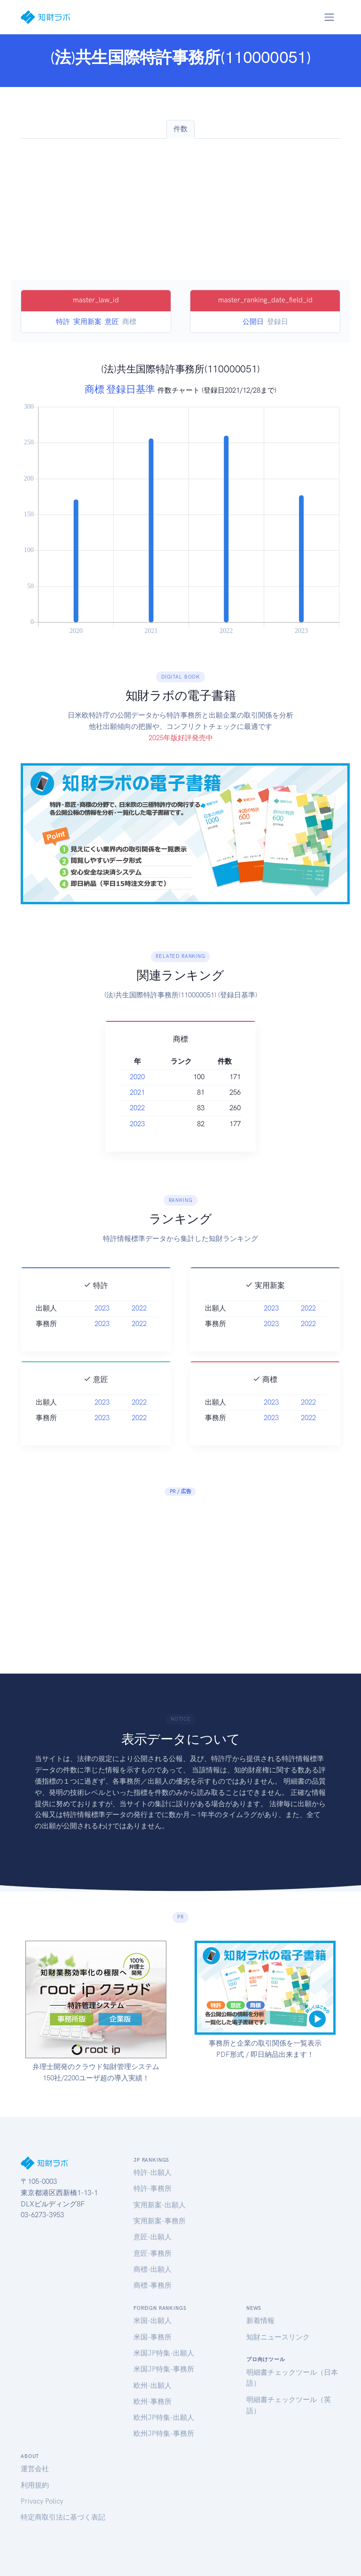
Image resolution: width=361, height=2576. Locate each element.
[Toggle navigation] (329, 17)
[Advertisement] (180, 209)
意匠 (112, 321)
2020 (137, 1077)
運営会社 (35, 2469)
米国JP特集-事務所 (163, 2369)
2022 (137, 1108)
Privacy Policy (42, 2501)
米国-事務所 (152, 2337)
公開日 (253, 321)
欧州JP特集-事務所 (163, 2433)
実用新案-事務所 (159, 2221)
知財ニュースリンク (278, 2337)
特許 (63, 321)
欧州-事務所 (152, 2401)
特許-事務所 (152, 2188)
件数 (180, 129)
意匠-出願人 (152, 2237)
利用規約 (35, 2485)
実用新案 (87, 321)
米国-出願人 (152, 2320)
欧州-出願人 (152, 2385)
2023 (137, 1124)
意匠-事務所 (152, 2253)
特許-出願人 (152, 2172)
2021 (137, 1092)
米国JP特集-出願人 (163, 2353)
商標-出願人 (152, 2269)
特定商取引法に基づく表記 (63, 2517)
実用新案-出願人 (159, 2205)
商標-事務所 (152, 2285)
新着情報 (260, 2320)
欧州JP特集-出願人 (163, 2417)
